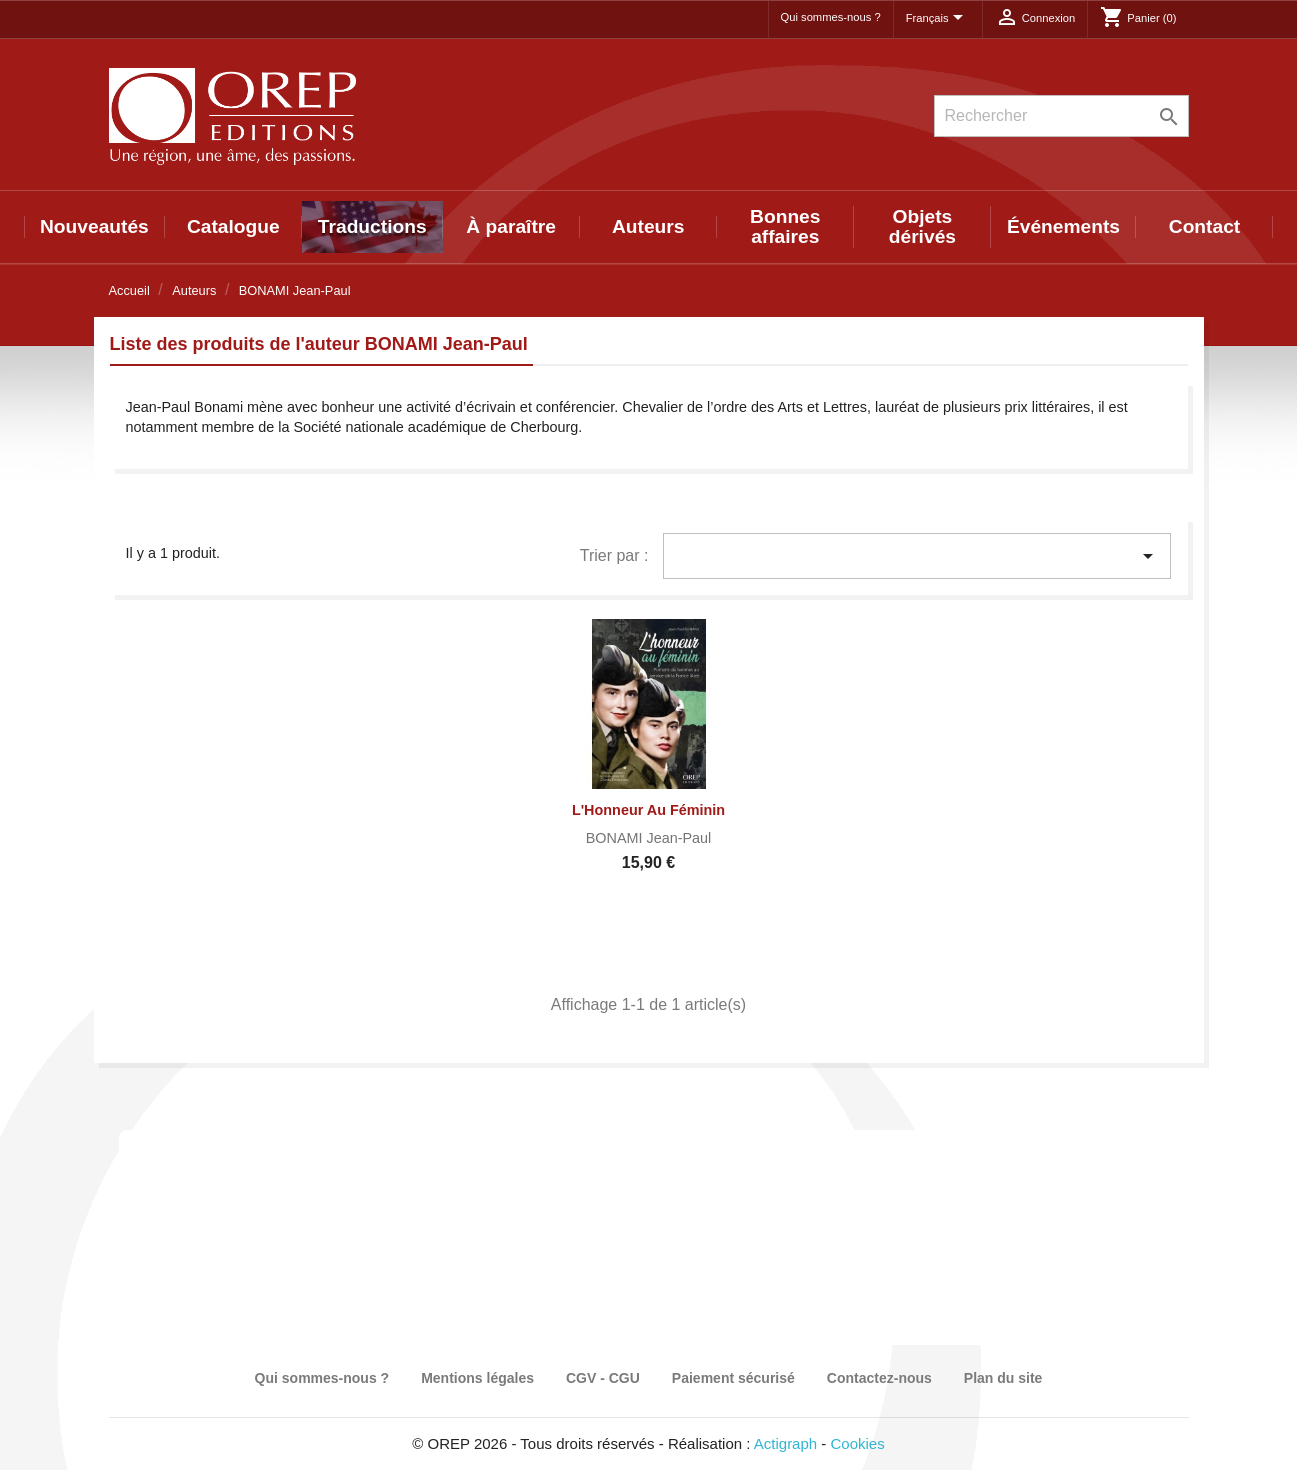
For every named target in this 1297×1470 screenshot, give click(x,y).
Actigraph (785, 1443)
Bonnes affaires (785, 226)
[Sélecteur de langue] (938, 19)
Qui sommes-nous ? (831, 17)
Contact (1204, 226)
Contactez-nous (879, 1378)
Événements (1063, 226)
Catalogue (233, 226)
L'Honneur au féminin (648, 810)
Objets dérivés (922, 226)
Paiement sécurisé (733, 1378)
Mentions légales (477, 1378)
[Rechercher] (1061, 116)
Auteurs (648, 226)
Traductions (372, 226)
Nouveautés (94, 226)
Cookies (858, 1443)
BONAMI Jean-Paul (649, 838)
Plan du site (1003, 1378)
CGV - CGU (603, 1378)
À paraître (511, 226)
